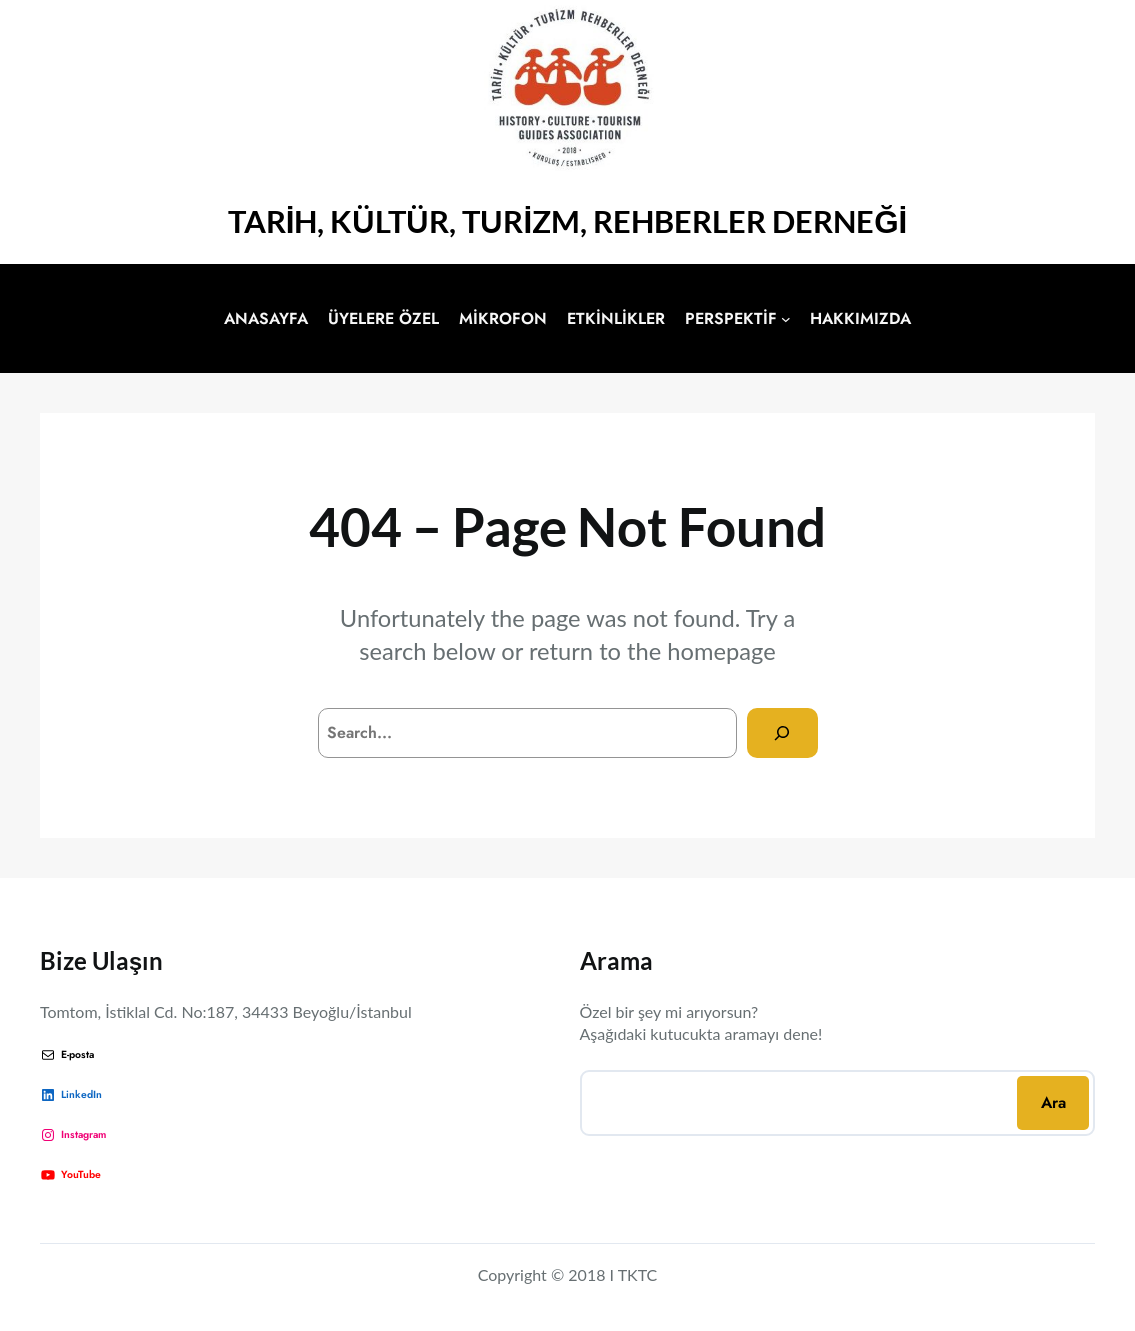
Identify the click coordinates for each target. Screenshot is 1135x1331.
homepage (721, 651)
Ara (1053, 1102)
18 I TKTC (622, 1274)
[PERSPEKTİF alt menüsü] (786, 319)
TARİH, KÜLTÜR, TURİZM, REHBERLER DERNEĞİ (568, 221)
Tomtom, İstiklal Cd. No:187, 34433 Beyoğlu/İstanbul (226, 1011)
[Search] (782, 732)
